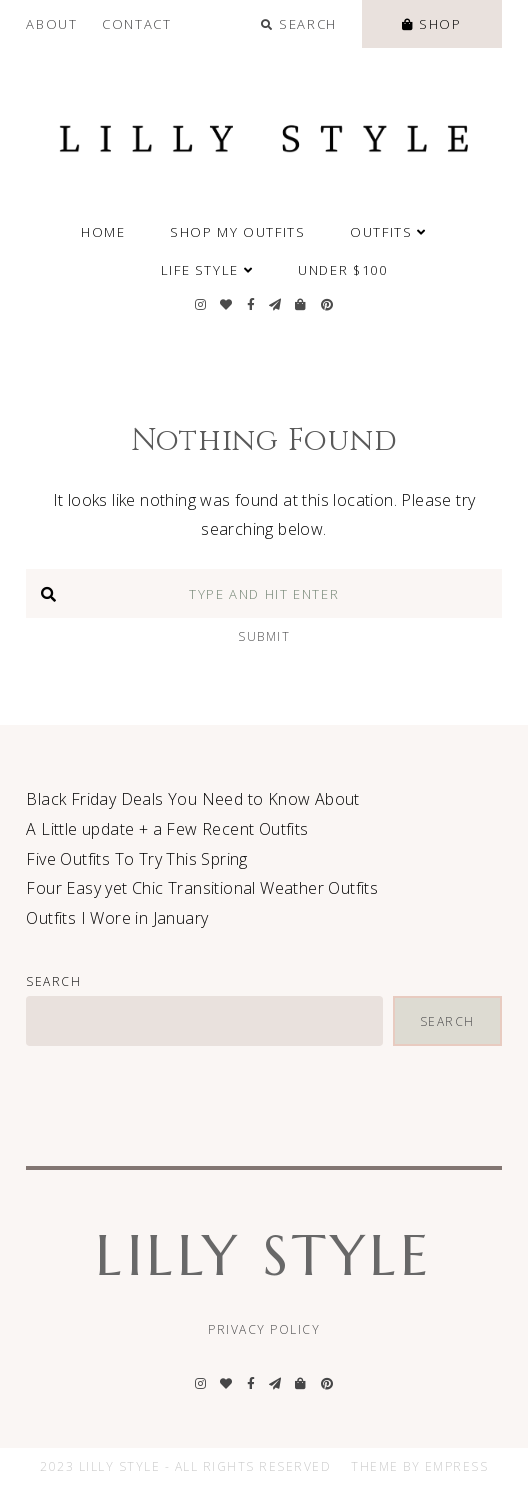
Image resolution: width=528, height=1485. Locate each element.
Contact (136, 24)
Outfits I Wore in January (117, 918)
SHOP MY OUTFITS (237, 232)
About (51, 24)
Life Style (207, 270)
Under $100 (342, 270)
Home (103, 232)
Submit (264, 636)
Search (53, 981)
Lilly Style (263, 1255)
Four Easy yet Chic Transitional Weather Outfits (202, 888)
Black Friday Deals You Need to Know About (192, 799)
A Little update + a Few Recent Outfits (167, 829)
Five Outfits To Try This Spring (136, 859)
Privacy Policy (264, 1329)
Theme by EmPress (419, 1466)
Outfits (388, 232)
